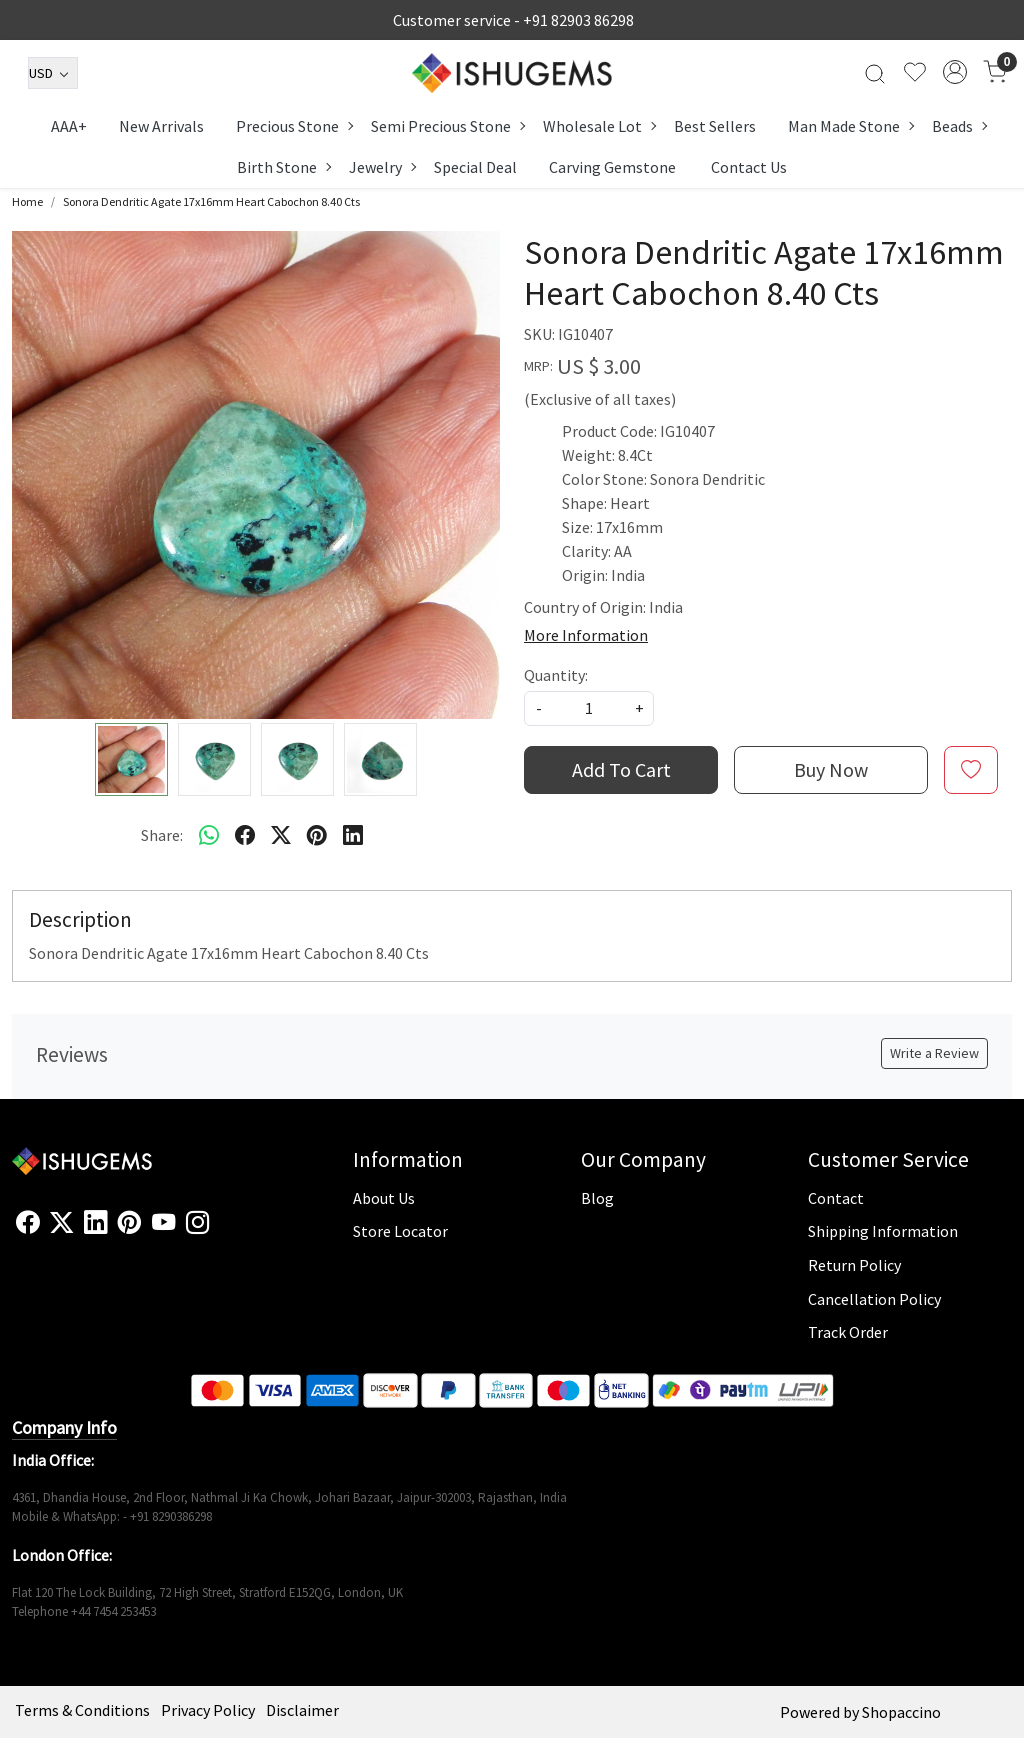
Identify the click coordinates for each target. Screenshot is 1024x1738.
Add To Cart (621, 769)
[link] (875, 72)
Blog (597, 1198)
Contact (836, 1198)
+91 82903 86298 (578, 20)
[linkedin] (353, 835)
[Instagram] (197, 1222)
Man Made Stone (850, 126)
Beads (959, 126)
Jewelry (382, 167)
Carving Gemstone (612, 167)
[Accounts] (955, 72)
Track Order (848, 1332)
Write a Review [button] (934, 1053)
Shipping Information (883, 1231)
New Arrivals (161, 126)
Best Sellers (715, 126)
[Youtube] (163, 1222)
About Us (384, 1198)
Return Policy (854, 1265)
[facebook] (245, 835)
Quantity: (556, 675)
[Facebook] (27, 1222)
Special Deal (475, 167)
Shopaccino (901, 1712)
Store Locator (400, 1231)
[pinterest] (317, 835)
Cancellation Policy (874, 1299)
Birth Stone (283, 167)
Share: (162, 835)
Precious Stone (294, 126)
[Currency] (53, 73)
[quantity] (589, 708)
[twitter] (281, 835)
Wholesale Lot (599, 126)
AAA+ (69, 126)
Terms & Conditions (82, 1710)
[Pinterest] (129, 1222)
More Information (586, 635)
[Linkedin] (95, 1222)
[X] (61, 1222)
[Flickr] (220, 1231)
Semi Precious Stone (447, 126)
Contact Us (749, 167)
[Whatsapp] (209, 835)
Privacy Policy (208, 1710)
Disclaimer (302, 1710)
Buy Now (831, 769)
